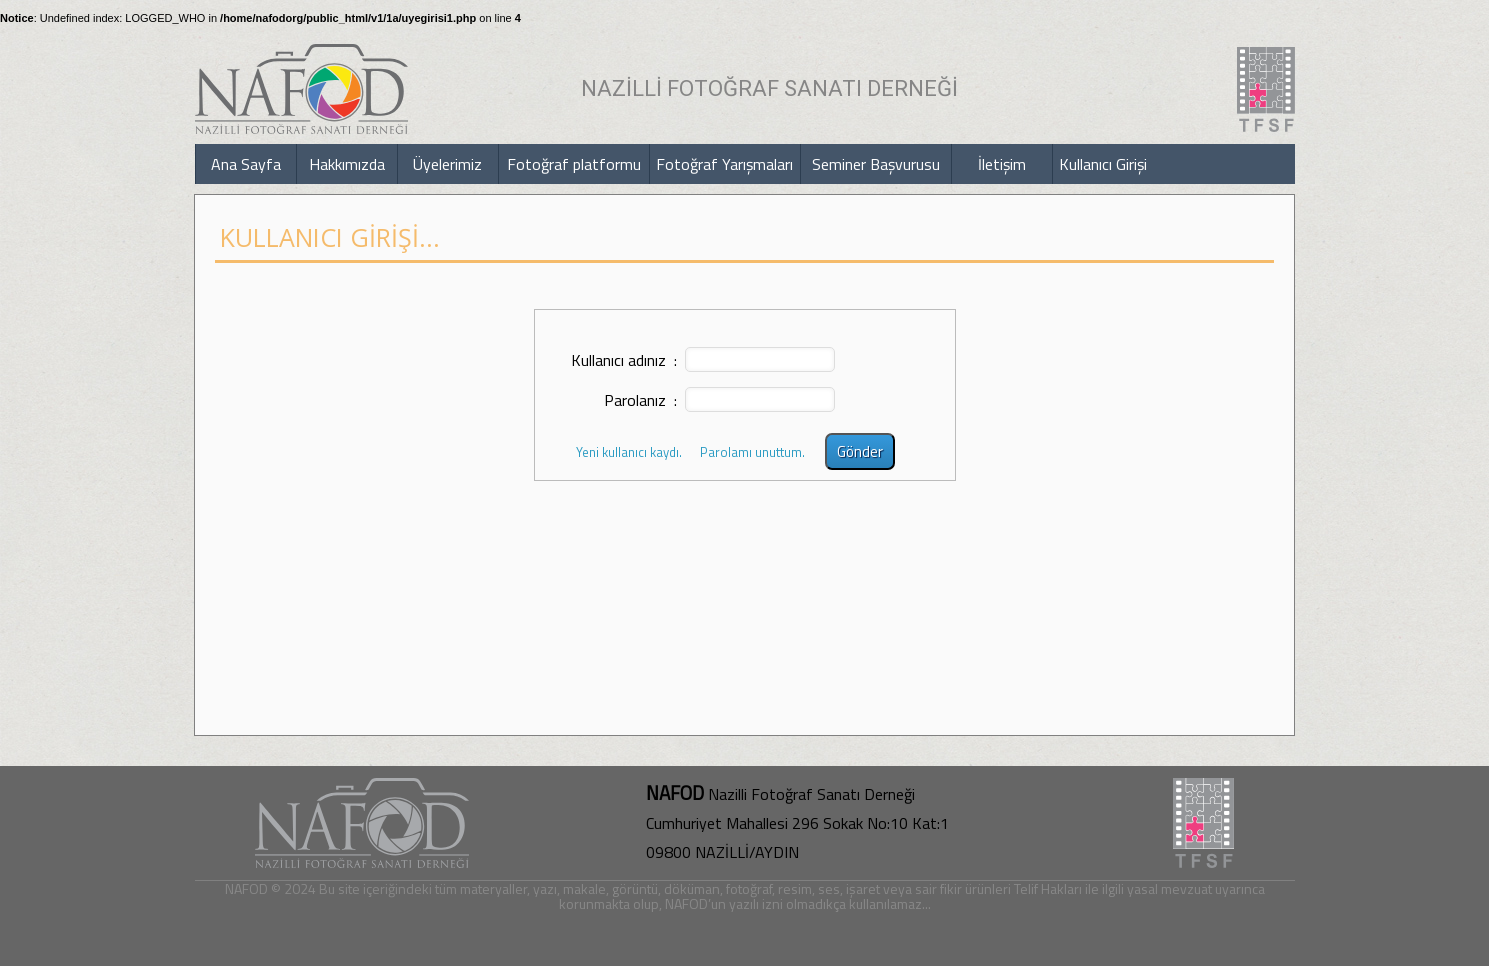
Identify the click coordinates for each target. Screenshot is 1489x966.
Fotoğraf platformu (574, 164)
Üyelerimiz (447, 164)
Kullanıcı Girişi (1103, 164)
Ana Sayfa (246, 164)
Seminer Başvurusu (876, 164)
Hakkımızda (347, 164)
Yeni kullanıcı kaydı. (629, 452)
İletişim (1002, 164)
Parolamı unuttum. (752, 452)
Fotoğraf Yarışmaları (724, 164)
